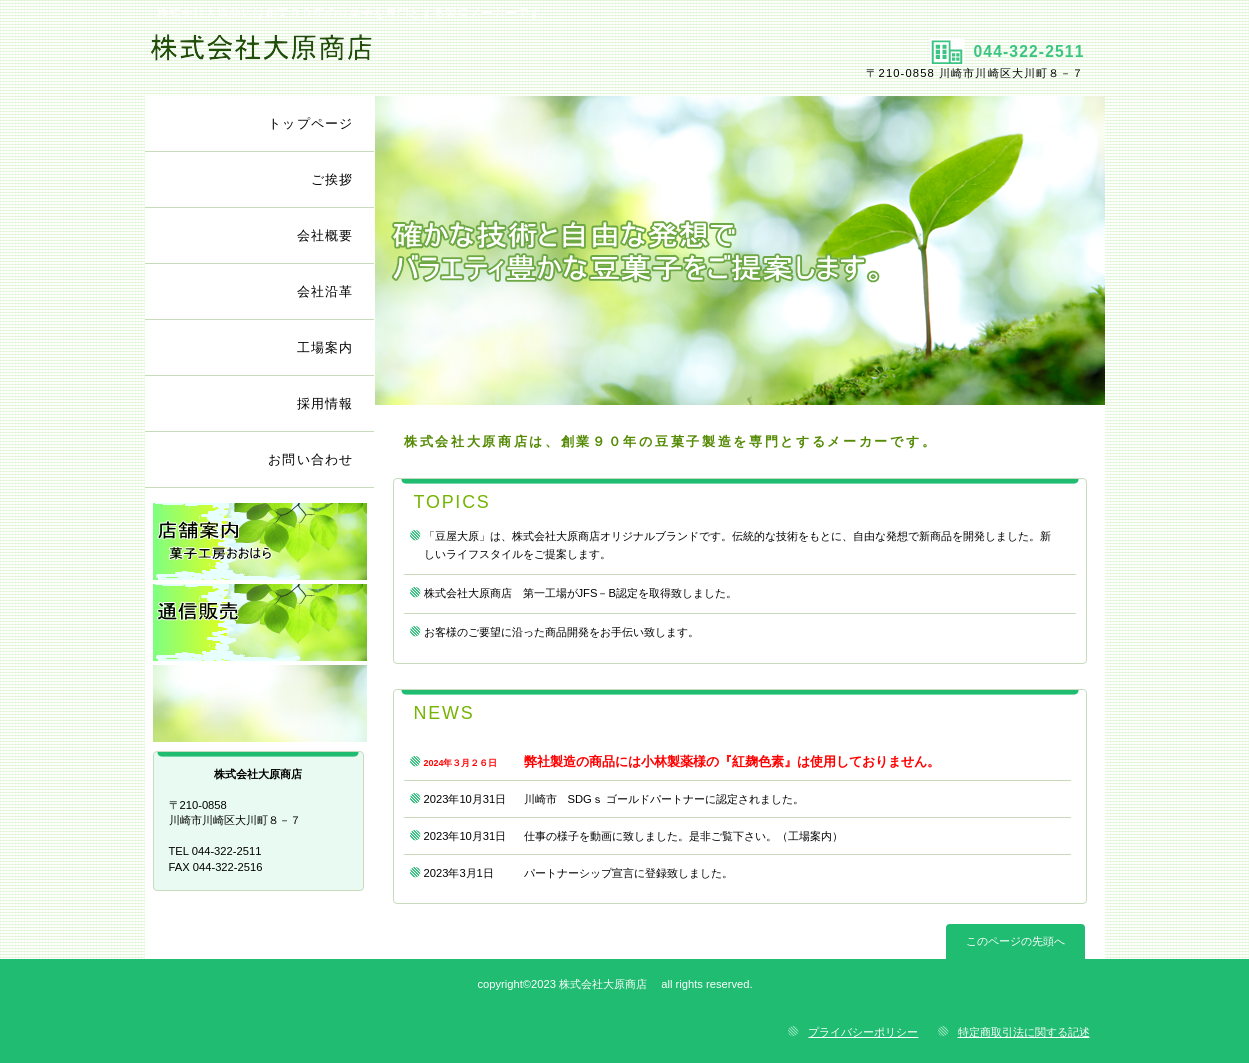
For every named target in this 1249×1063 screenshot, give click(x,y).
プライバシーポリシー (863, 1032)
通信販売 (260, 622)
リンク (260, 703)
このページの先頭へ (1015, 941)
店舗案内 (260, 541)
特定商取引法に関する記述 (1024, 1032)
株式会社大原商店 (382, 61)
